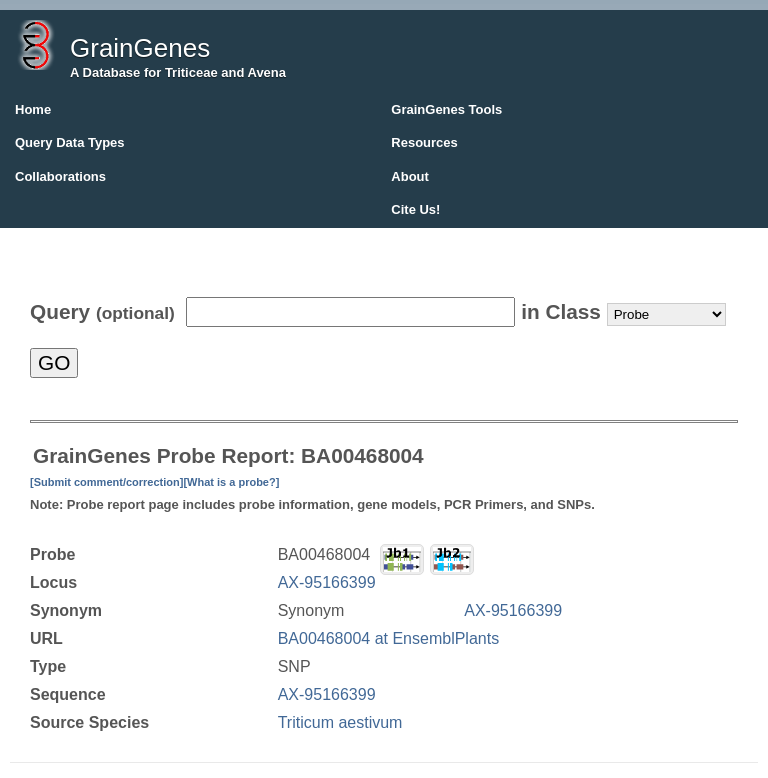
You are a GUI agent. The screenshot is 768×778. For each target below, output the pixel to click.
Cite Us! (415, 209)
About (410, 176)
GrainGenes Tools (446, 109)
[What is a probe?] (231, 482)
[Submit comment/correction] (106, 482)
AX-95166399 (327, 582)
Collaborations (60, 176)
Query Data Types (70, 142)
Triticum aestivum (340, 722)
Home (33, 109)
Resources (424, 142)
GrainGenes (140, 48)
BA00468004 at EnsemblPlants (388, 638)
